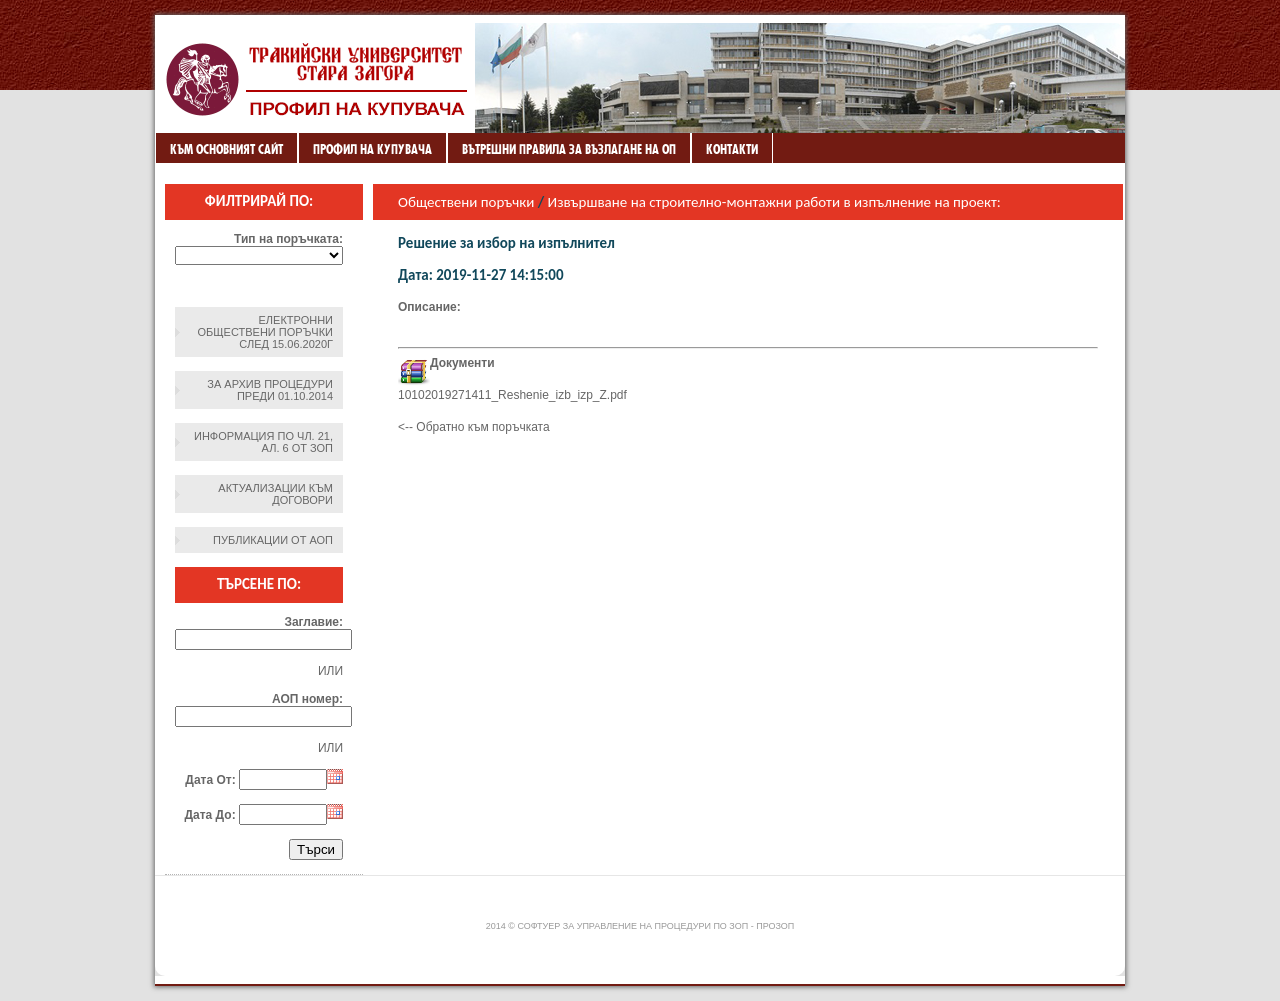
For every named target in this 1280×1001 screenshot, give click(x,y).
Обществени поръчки (466, 202)
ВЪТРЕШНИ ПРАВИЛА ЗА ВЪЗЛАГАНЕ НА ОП (569, 149)
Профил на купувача (372, 149)
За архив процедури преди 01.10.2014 (270, 390)
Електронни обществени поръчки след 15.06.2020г (265, 332)
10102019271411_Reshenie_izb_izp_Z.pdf (512, 395)
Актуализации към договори (275, 494)
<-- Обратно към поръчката (474, 427)
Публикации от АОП (273, 540)
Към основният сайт (226, 149)
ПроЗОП (775, 926)
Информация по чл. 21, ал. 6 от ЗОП (263, 442)
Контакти (732, 149)
